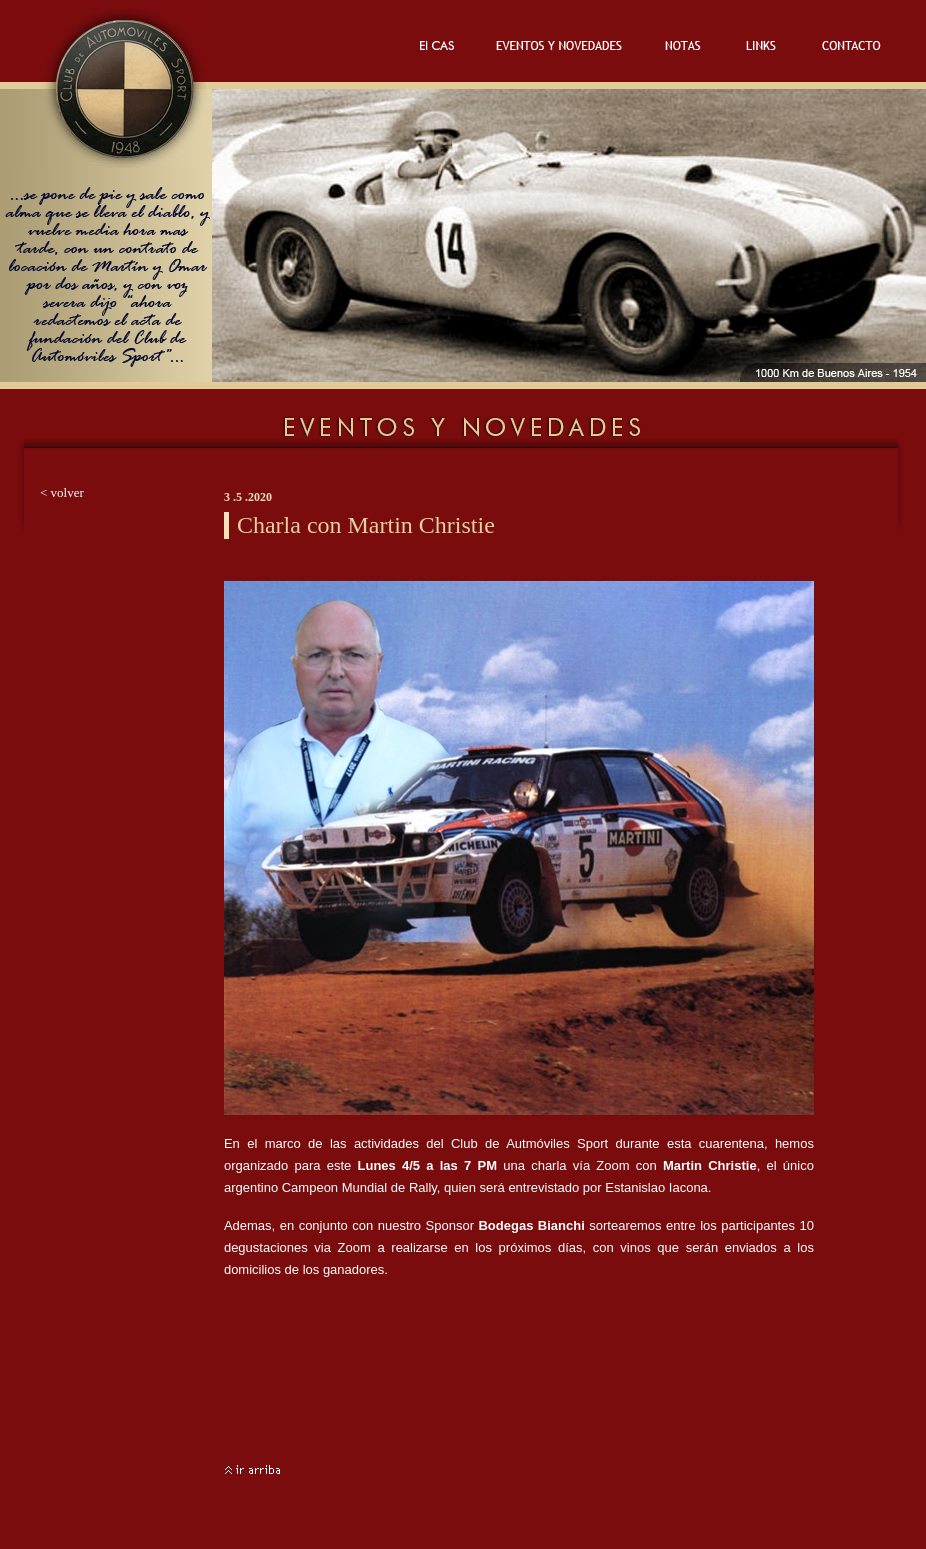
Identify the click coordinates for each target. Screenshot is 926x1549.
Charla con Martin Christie (366, 525)
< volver (62, 492)
